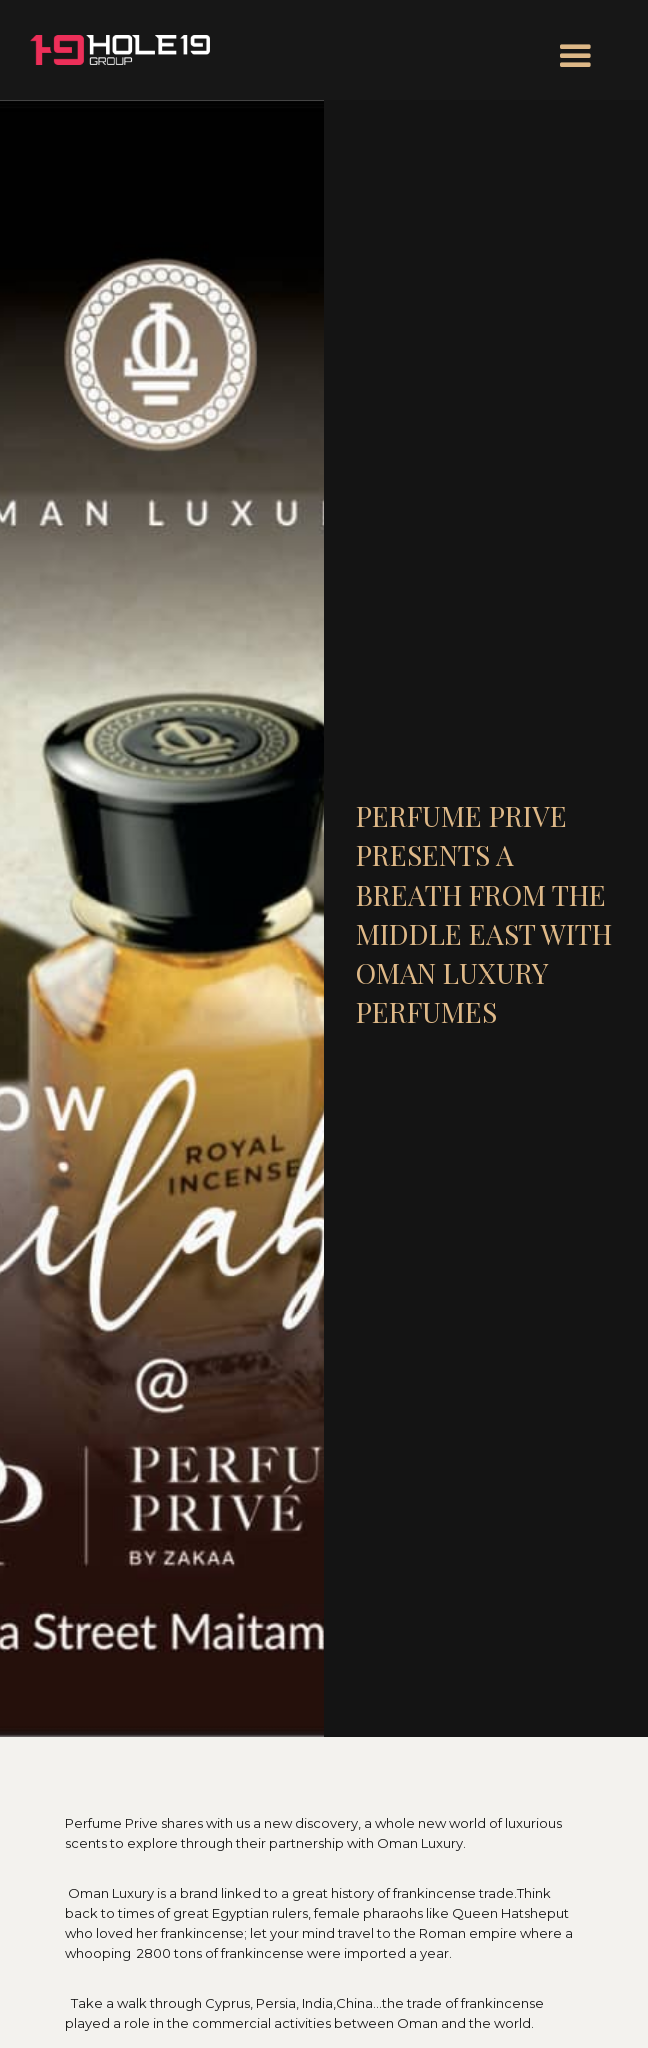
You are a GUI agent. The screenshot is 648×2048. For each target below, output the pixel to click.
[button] (575, 56)
